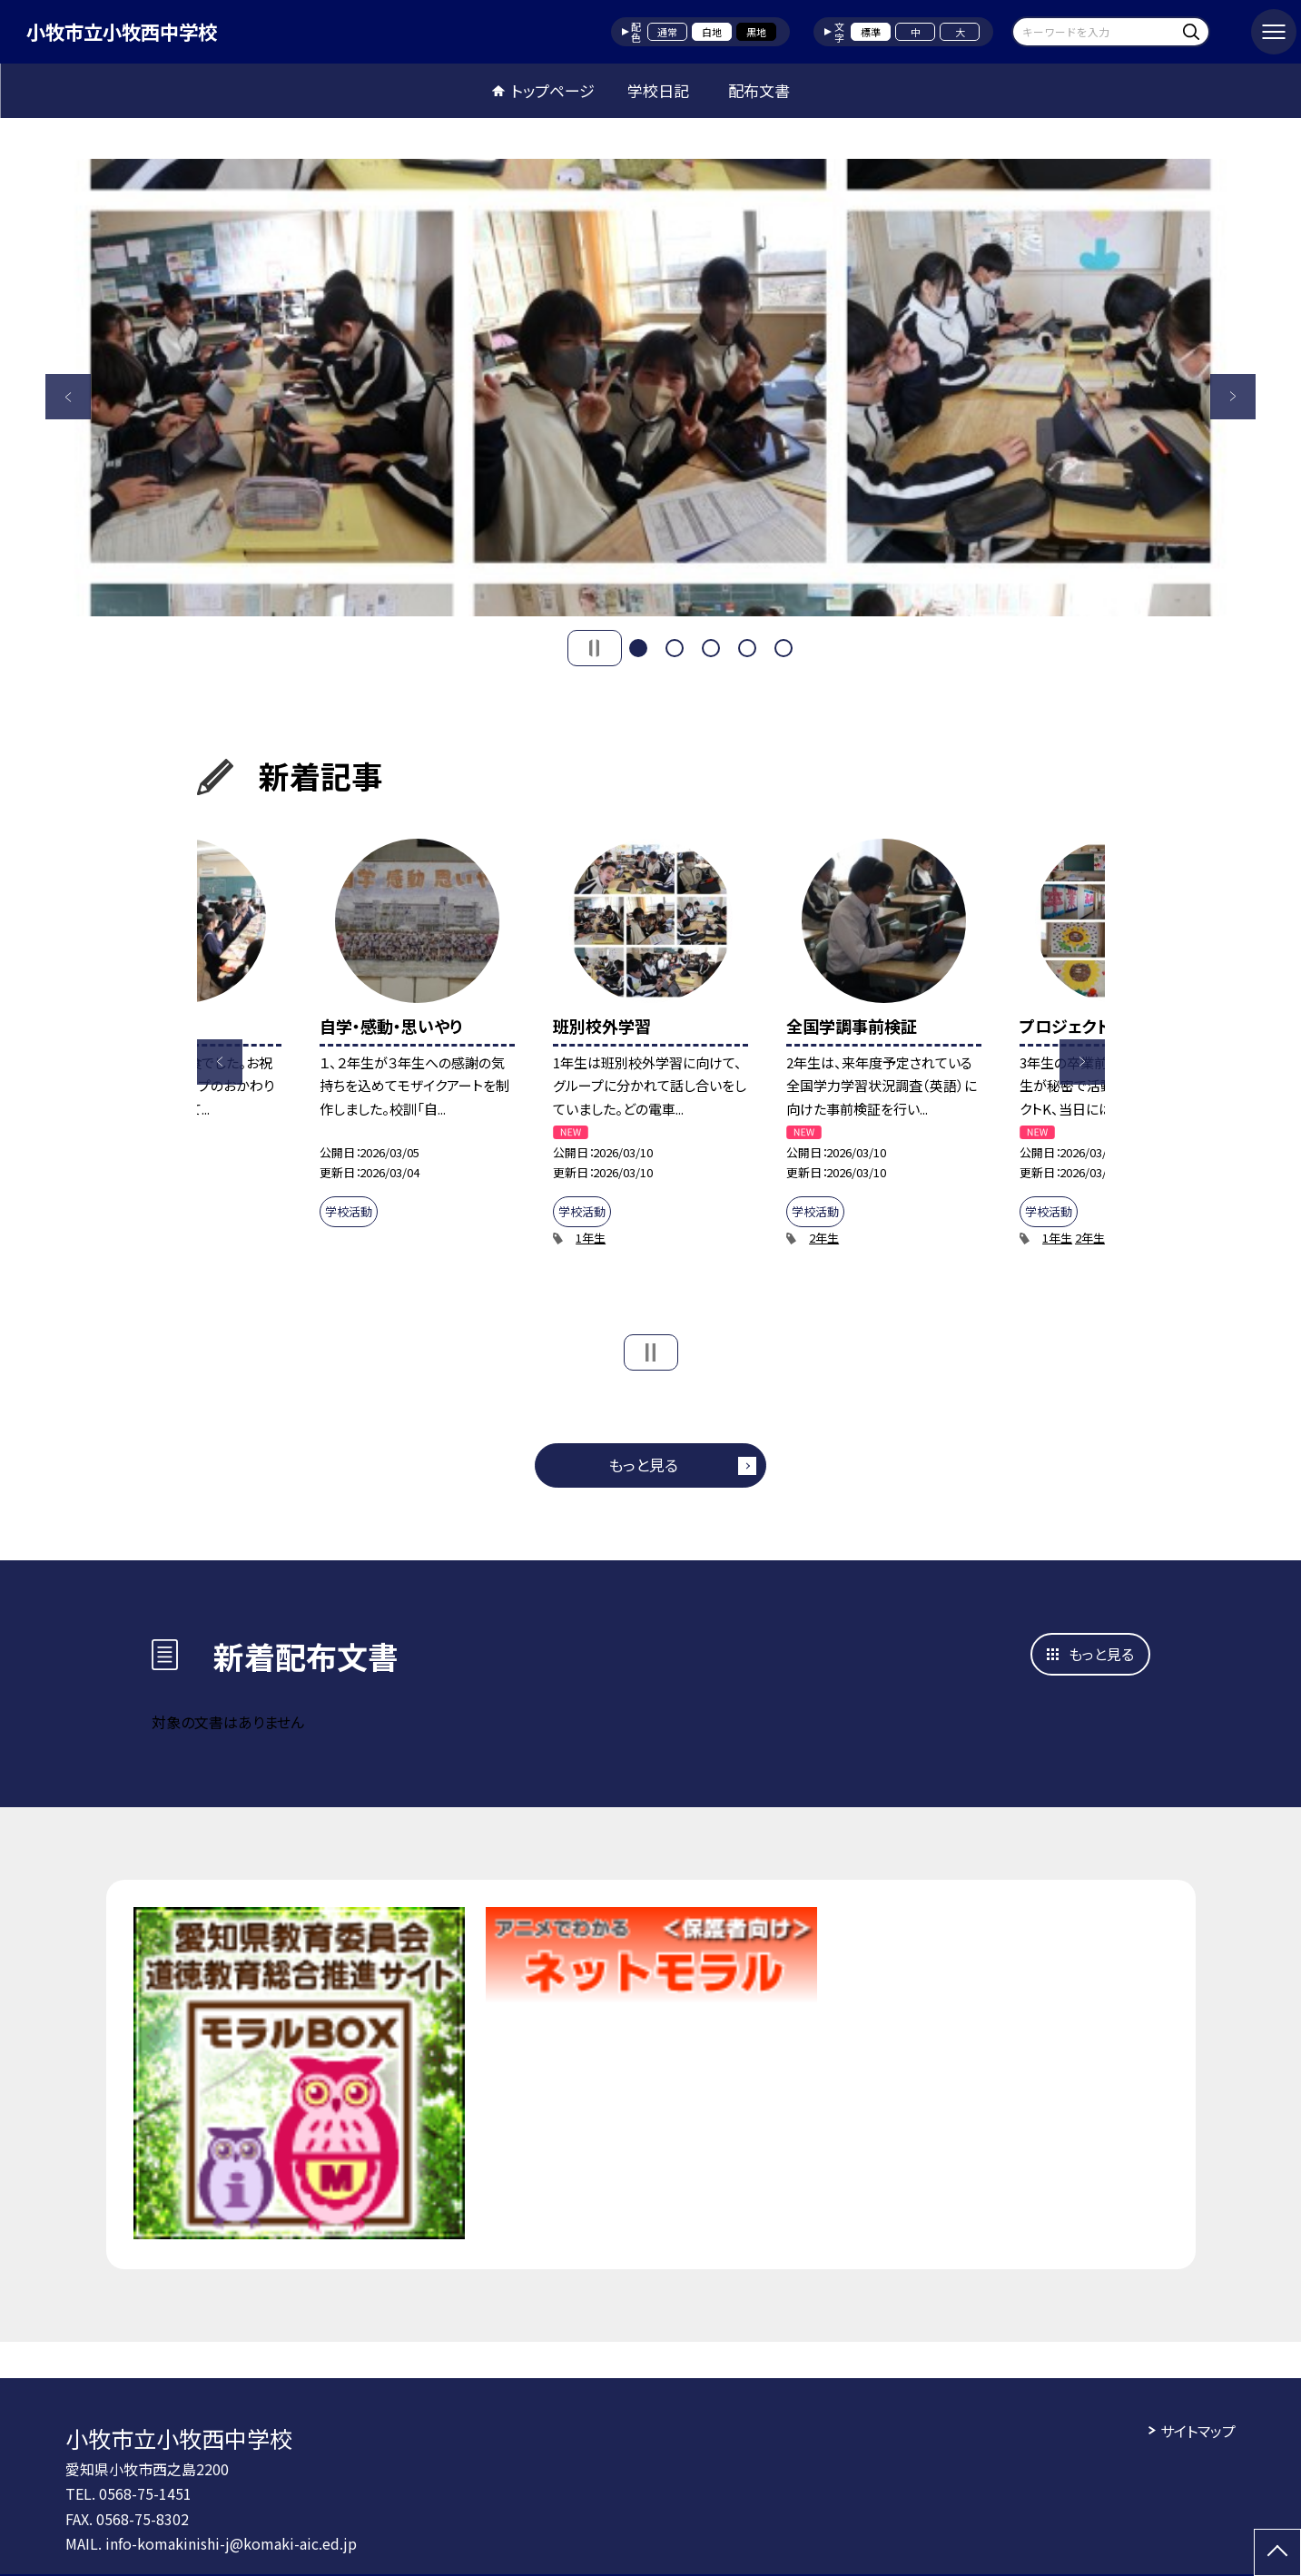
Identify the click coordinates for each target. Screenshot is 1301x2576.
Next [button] (1233, 396)
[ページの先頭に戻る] (1277, 2552)
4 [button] (747, 648)
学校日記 (658, 90)
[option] (650, 387)
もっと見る (643, 1464)
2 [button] (674, 648)
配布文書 (759, 90)
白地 (712, 32)
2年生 (824, 1237)
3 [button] (711, 648)
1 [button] (638, 648)
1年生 (591, 1237)
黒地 (756, 32)
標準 (871, 32)
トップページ (553, 90)
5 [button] (783, 648)
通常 (667, 32)
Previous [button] (68, 396)
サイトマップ (1198, 2431)
